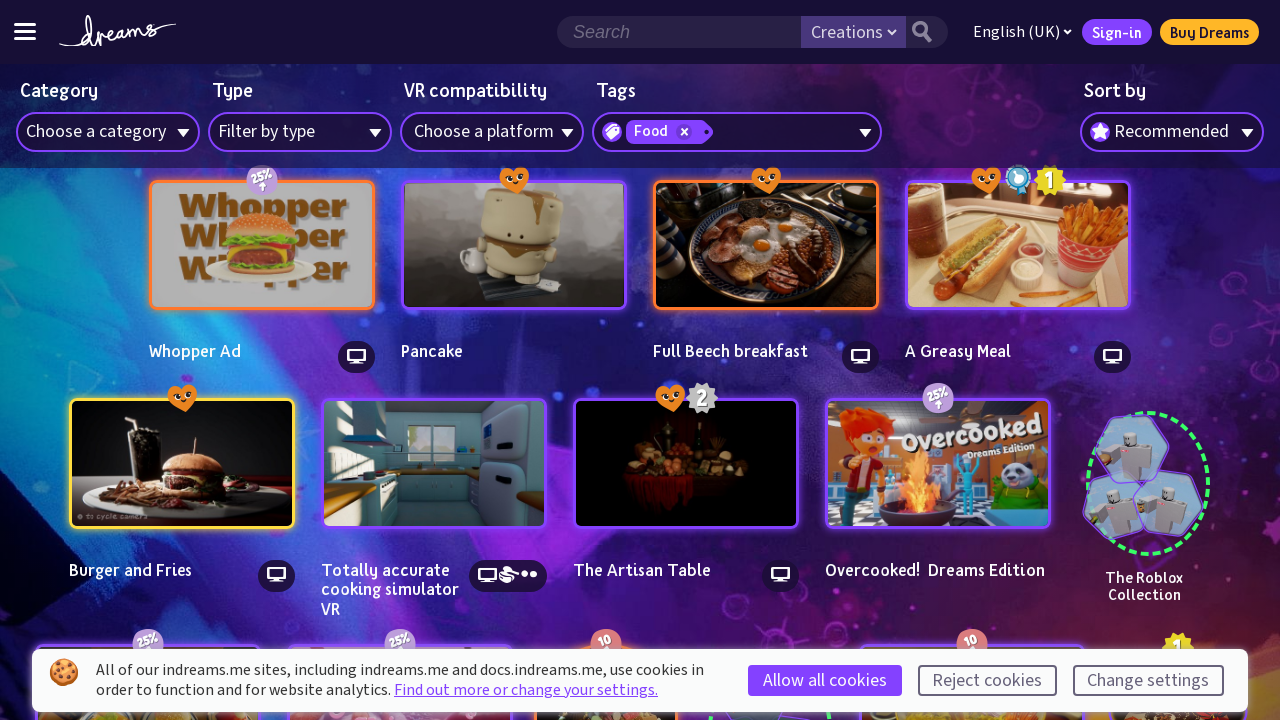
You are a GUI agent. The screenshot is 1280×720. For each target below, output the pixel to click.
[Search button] (927, 32)
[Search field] (679, 32)
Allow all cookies (825, 680)
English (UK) (1022, 32)
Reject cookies (987, 680)
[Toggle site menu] (25, 31)
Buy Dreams (1209, 32)
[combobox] (1172, 132)
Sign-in (1117, 32)
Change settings (1148, 680)
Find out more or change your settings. (526, 690)
